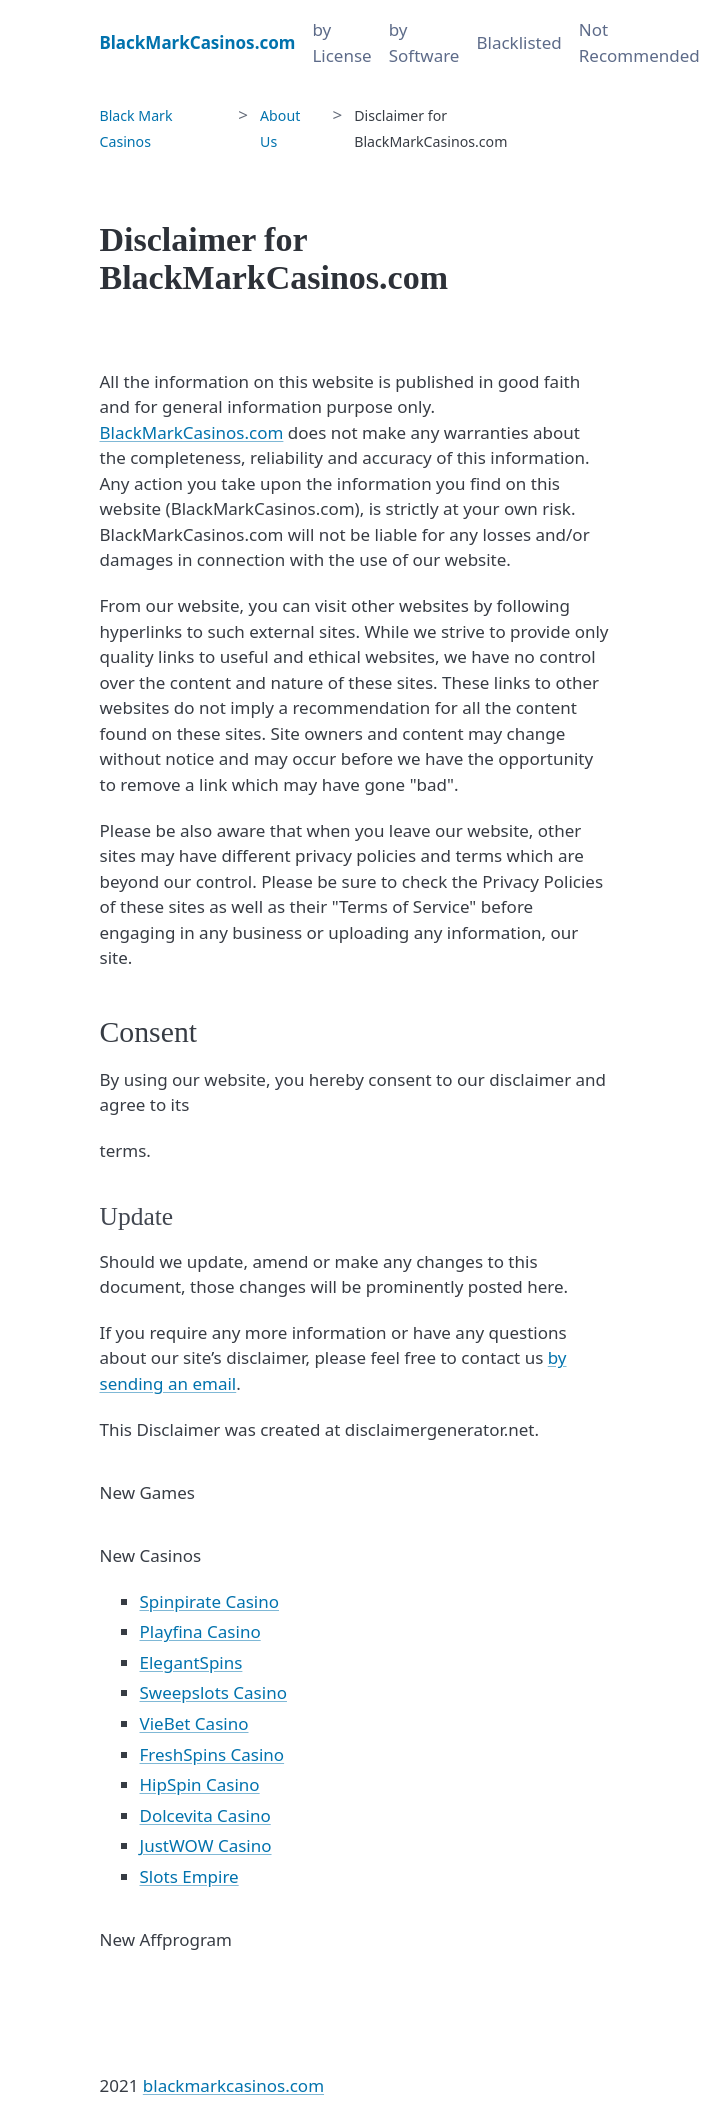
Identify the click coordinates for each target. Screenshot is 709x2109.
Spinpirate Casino (210, 1601)
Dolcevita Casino (205, 1815)
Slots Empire (189, 1876)
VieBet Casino (194, 1723)
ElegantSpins (191, 1662)
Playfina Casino (200, 1631)
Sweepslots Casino (213, 1692)
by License (341, 42)
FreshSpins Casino (212, 1754)
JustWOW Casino (206, 1845)
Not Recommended (639, 42)
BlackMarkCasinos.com (192, 432)
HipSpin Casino (200, 1784)
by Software (424, 42)
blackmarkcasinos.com (233, 2085)
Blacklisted (518, 42)
